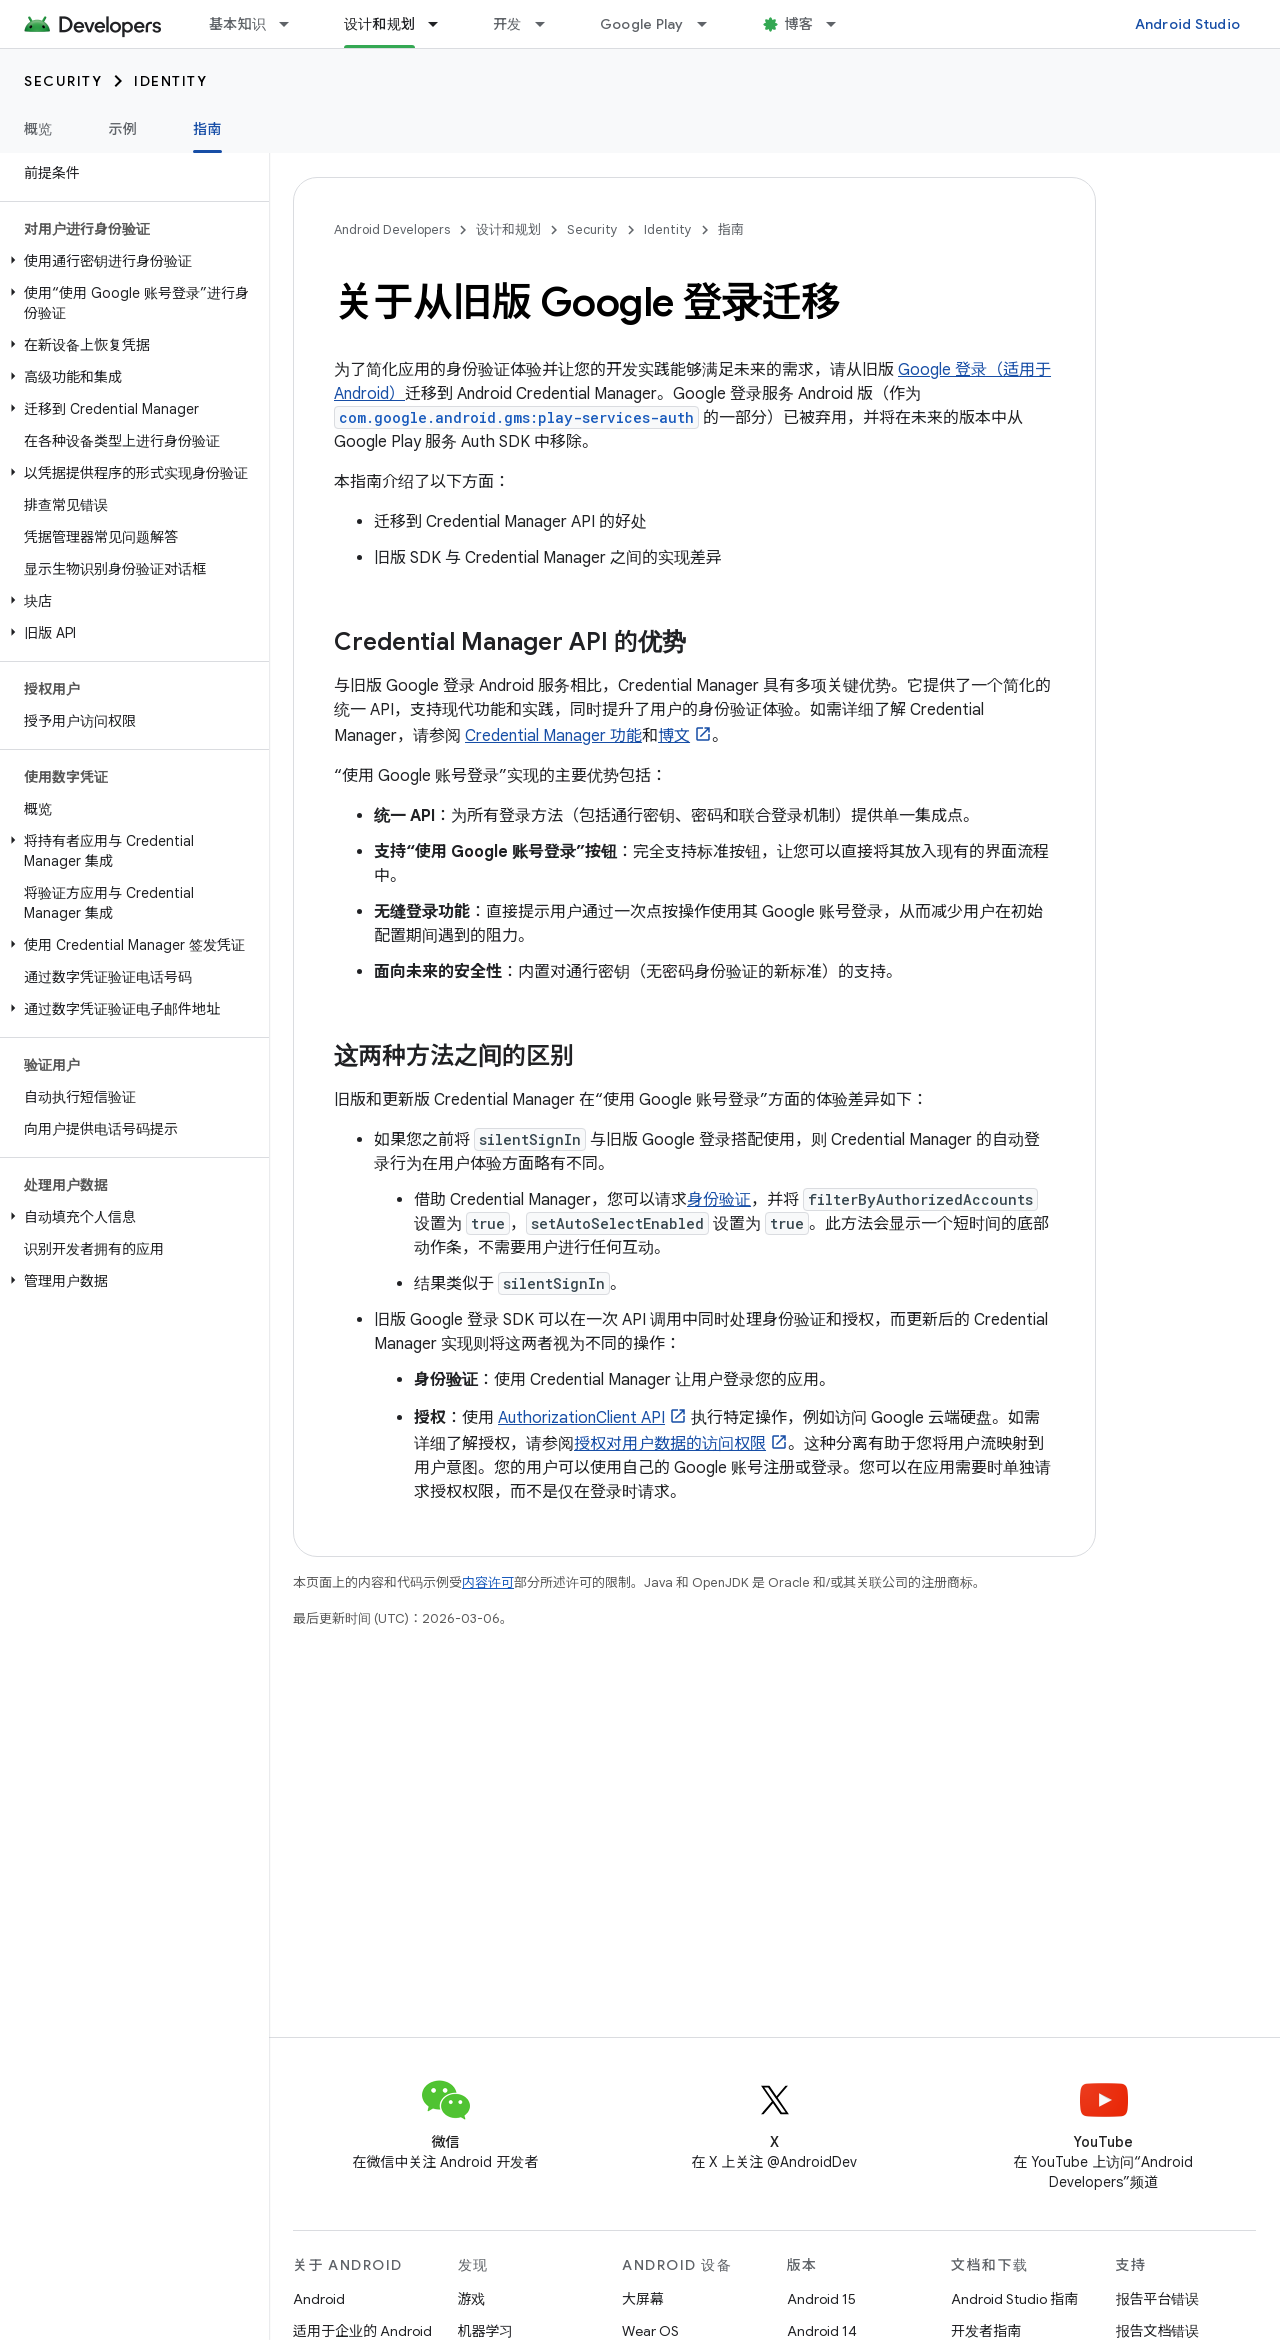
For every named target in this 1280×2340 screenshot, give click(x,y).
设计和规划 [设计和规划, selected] (379, 24)
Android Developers (392, 229)
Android (319, 2299)
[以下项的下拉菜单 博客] (840, 24)
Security (63, 81)
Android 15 (821, 2299)
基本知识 (237, 24)
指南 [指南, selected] (207, 129)
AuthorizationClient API (581, 1418)
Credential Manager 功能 (553, 736)
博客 (799, 24)
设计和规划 (508, 229)
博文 (674, 736)
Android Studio (1188, 24)
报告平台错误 (1158, 2299)
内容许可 (488, 1582)
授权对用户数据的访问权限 (670, 1444)
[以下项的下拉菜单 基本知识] (293, 24)
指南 (731, 229)
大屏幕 (643, 2299)
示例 (123, 129)
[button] (130, 261)
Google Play (642, 24)
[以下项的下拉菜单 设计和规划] (442, 24)
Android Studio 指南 (1014, 2299)
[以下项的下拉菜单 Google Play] (711, 24)
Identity (170, 81)
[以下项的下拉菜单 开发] (549, 24)
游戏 (472, 2299)
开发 (507, 24)
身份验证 (719, 1200)
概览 (38, 129)
